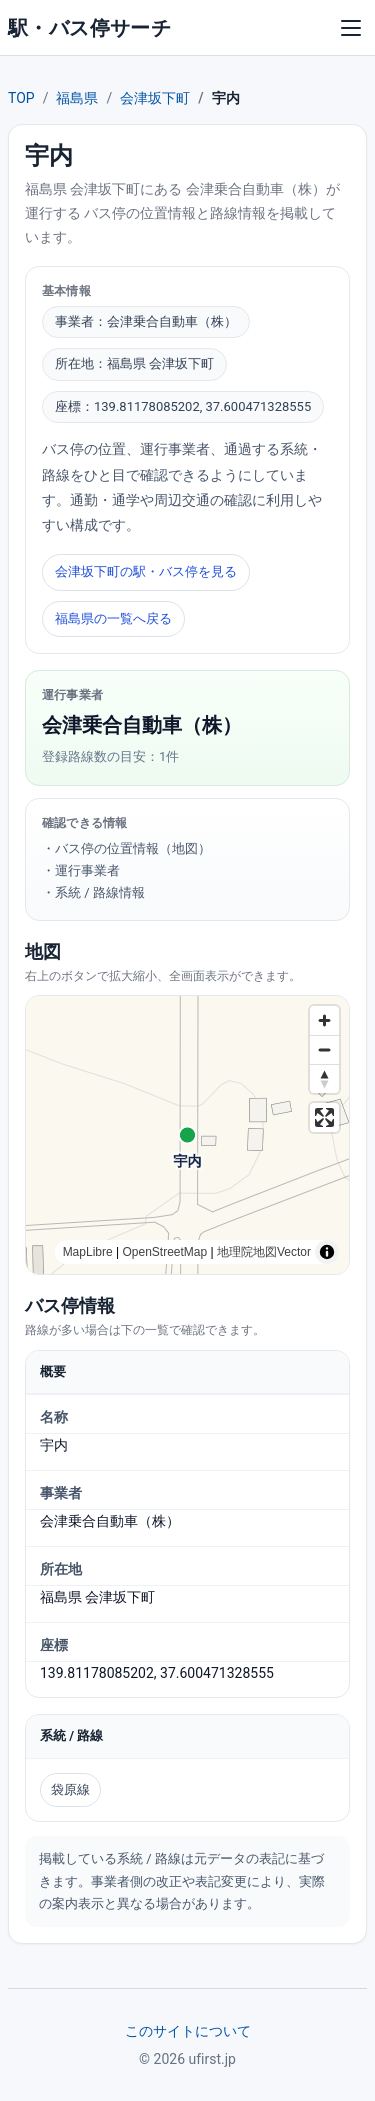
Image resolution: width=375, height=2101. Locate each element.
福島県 (77, 98)
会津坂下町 (155, 98)
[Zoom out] (324, 1049)
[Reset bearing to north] (324, 1078)
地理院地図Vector (264, 1252)
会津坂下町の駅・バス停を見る (146, 571)
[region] (187, 1135)
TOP (21, 98)
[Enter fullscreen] (324, 1117)
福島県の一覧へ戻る (113, 618)
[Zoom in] (324, 1020)
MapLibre (88, 1252)
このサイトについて (188, 2031)
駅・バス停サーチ (89, 28)
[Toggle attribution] (327, 1252)
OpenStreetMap (164, 1252)
